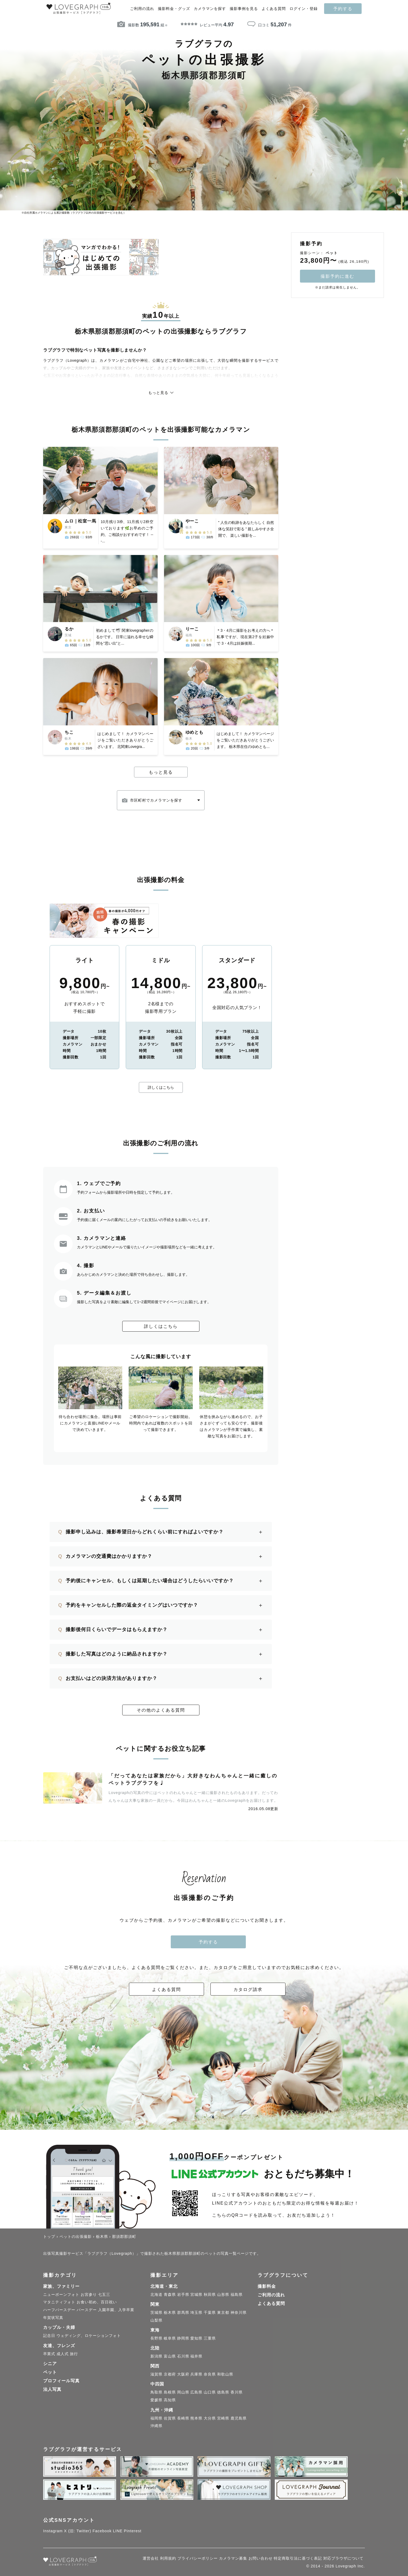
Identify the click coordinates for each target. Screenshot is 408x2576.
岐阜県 (170, 2339)
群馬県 (183, 2313)
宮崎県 (223, 2419)
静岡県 (183, 2339)
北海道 (156, 2295)
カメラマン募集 (233, 2559)
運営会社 (151, 2559)
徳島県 (223, 2393)
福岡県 (156, 2419)
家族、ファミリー (61, 2287)
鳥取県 (156, 2393)
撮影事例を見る (244, 9)
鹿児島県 (239, 2419)
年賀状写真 (53, 2318)
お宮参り (89, 2295)
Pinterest (133, 2532)
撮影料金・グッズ (174, 9)
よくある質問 (274, 9)
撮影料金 (267, 2287)
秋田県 (210, 2295)
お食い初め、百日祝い (97, 2303)
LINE (118, 2532)
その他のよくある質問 (161, 1711)
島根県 (170, 2393)
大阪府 (183, 2375)
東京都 (223, 2313)
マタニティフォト (59, 2303)
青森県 (170, 2295)
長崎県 (183, 2419)
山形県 (223, 2295)
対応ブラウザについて (343, 2559)
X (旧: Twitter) (77, 2532)
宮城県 (196, 2295)
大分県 (210, 2419)
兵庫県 (196, 2375)
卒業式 (49, 2355)
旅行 (74, 2355)
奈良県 (210, 2375)
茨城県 (156, 2313)
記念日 (49, 2337)
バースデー (87, 2311)
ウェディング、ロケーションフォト (89, 2337)
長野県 (156, 2339)
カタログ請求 (247, 1990)
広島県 (196, 2393)
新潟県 (156, 2357)
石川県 (183, 2357)
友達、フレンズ (59, 2346)
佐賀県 (170, 2419)
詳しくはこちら (161, 1088)
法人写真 (52, 2390)
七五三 (104, 2295)
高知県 (170, 2401)
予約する (343, 8)
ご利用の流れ (142, 9)
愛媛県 (156, 2401)
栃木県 (170, 2313)
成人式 (63, 2355)
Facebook (102, 2532)
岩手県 (183, 2295)
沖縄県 (156, 2427)
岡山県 (183, 2393)
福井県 (196, 2357)
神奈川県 (239, 2313)
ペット (50, 2373)
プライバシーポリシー (197, 2559)
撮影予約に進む (337, 276)
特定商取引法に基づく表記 (298, 2559)
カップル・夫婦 (59, 2328)
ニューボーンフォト (61, 2295)
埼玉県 (196, 2313)
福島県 (237, 2295)
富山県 (170, 2357)
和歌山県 (225, 2375)
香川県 (237, 2393)
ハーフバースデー (59, 2311)
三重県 (210, 2339)
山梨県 (156, 2321)
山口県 (210, 2393)
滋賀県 (156, 2375)
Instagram (53, 2532)
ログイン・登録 (304, 9)
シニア (50, 2364)
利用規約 (168, 2559)
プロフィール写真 (61, 2382)
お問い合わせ (260, 2559)
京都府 (170, 2375)
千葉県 (210, 2313)
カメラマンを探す (210, 9)
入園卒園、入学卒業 (116, 2311)
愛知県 (196, 2339)
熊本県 (196, 2419)
